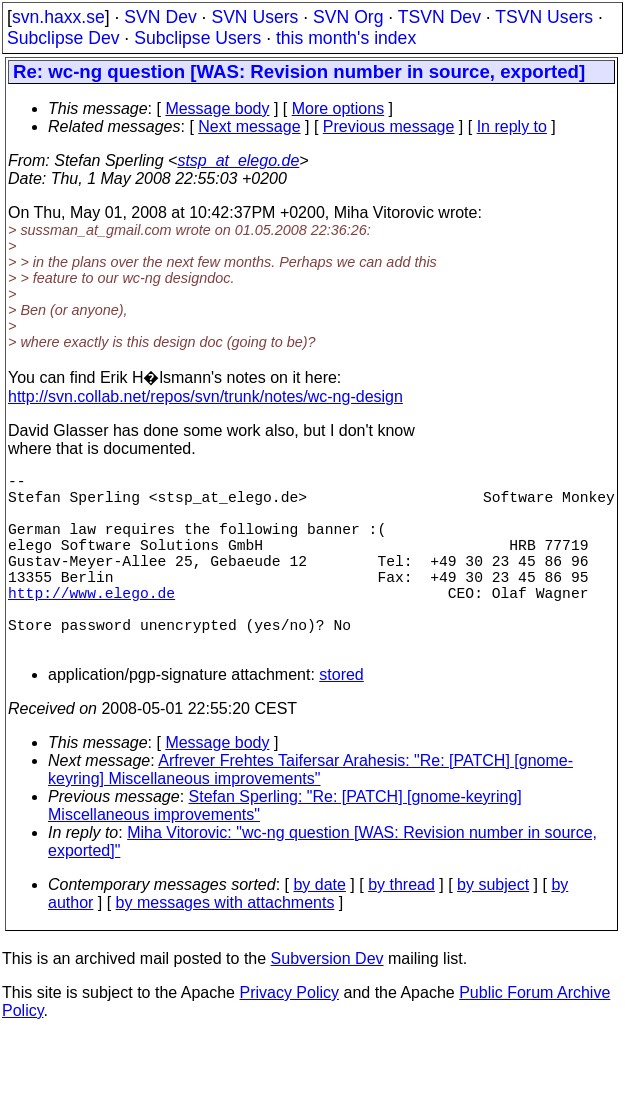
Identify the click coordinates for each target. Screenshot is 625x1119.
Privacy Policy (289, 1036)
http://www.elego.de (91, 624)
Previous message (389, 126)
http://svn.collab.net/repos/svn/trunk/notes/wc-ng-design (205, 396)
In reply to (512, 126)
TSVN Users (544, 17)
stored (341, 718)
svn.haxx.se (58, 17)
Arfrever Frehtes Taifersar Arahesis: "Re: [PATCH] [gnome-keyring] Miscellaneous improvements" (310, 813)
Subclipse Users (197, 38)
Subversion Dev (327, 1002)
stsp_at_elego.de (238, 160)
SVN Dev (160, 17)
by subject (493, 928)
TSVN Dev (439, 17)
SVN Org (348, 17)
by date (319, 928)
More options (338, 108)
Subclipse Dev (63, 38)
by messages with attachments (225, 946)
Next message (249, 126)
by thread (401, 928)
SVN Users (254, 17)
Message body (217, 108)
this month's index (346, 38)
